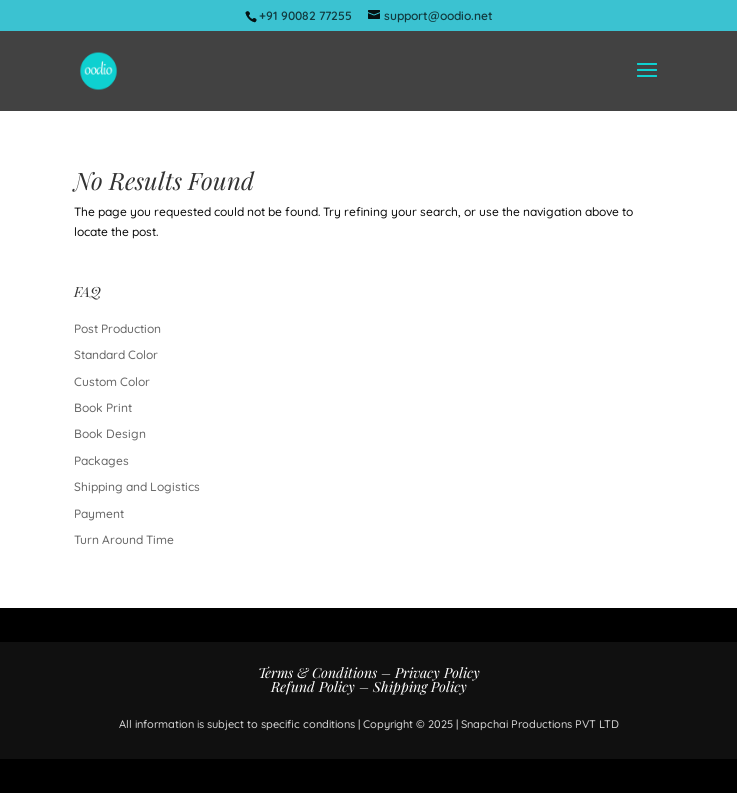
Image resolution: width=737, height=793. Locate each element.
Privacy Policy (437, 672)
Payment (99, 513)
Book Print (103, 407)
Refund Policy (313, 686)
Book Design (110, 433)
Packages (101, 460)
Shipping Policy (420, 686)
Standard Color (116, 354)
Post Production (117, 328)
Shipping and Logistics (137, 486)
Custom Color (112, 381)
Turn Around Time (124, 539)
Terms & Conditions (317, 672)
